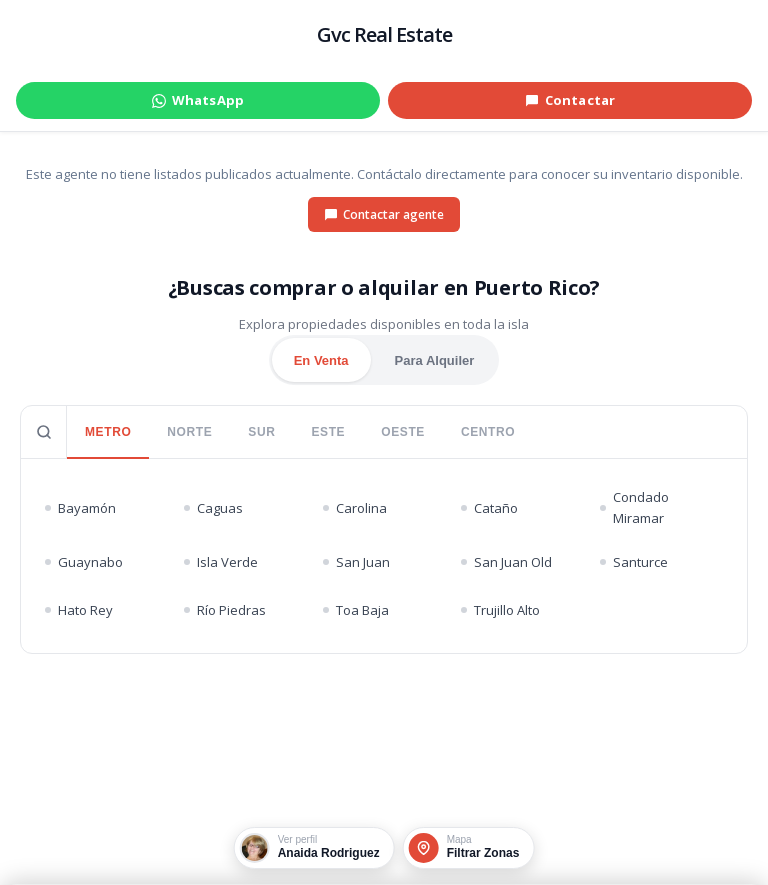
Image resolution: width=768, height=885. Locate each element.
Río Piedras (225, 610)
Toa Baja (356, 610)
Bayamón (80, 508)
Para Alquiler (435, 360)
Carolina (355, 508)
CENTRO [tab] (488, 432)
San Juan (356, 562)
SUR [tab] (261, 432)
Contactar (570, 100)
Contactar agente (384, 214)
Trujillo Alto (500, 610)
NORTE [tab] (189, 432)
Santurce (634, 562)
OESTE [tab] (403, 432)
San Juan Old (506, 562)
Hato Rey (79, 610)
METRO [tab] (108, 432)
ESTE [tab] (328, 432)
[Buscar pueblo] (44, 432)
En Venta (321, 360)
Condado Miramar (634, 507)
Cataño (489, 508)
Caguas (213, 508)
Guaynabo (84, 562)
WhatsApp (198, 100)
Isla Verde (221, 562)
